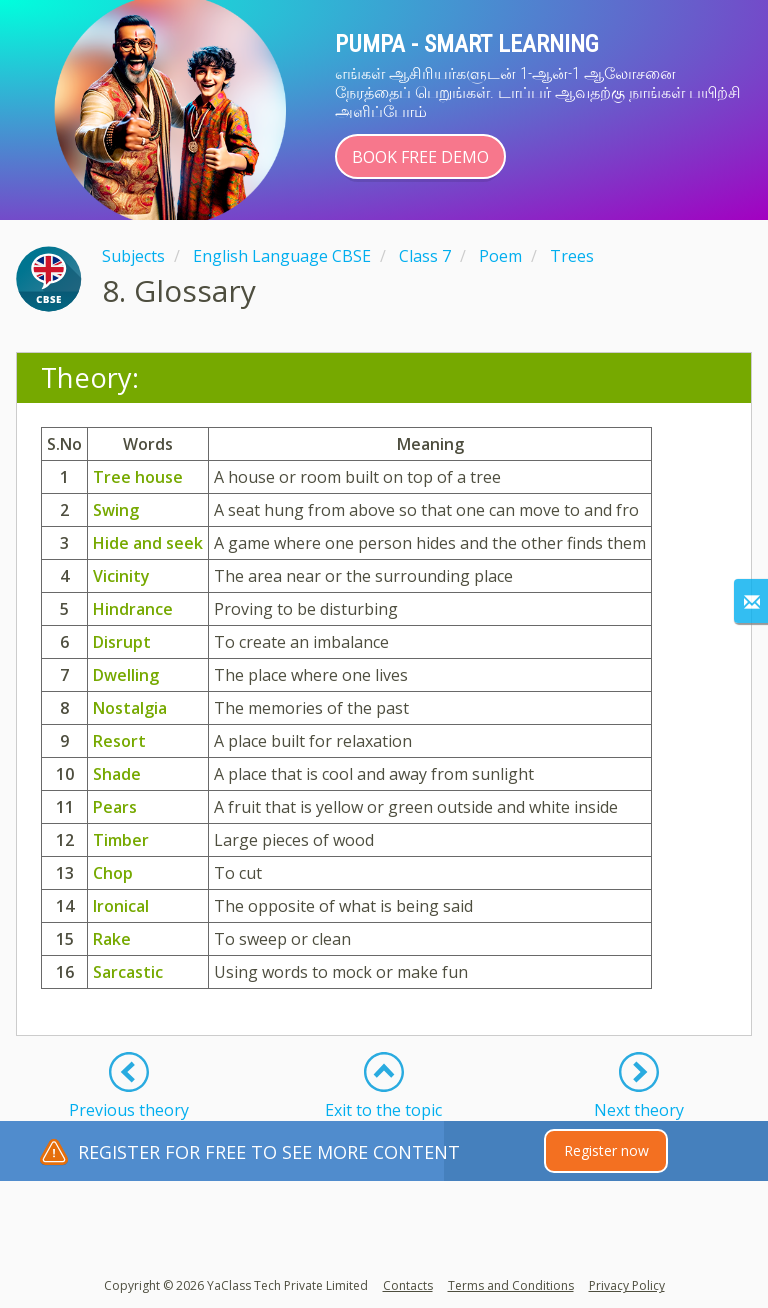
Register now (606, 1150)
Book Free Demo (420, 157)
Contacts (408, 1285)
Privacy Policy (627, 1285)
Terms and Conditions (511, 1285)
